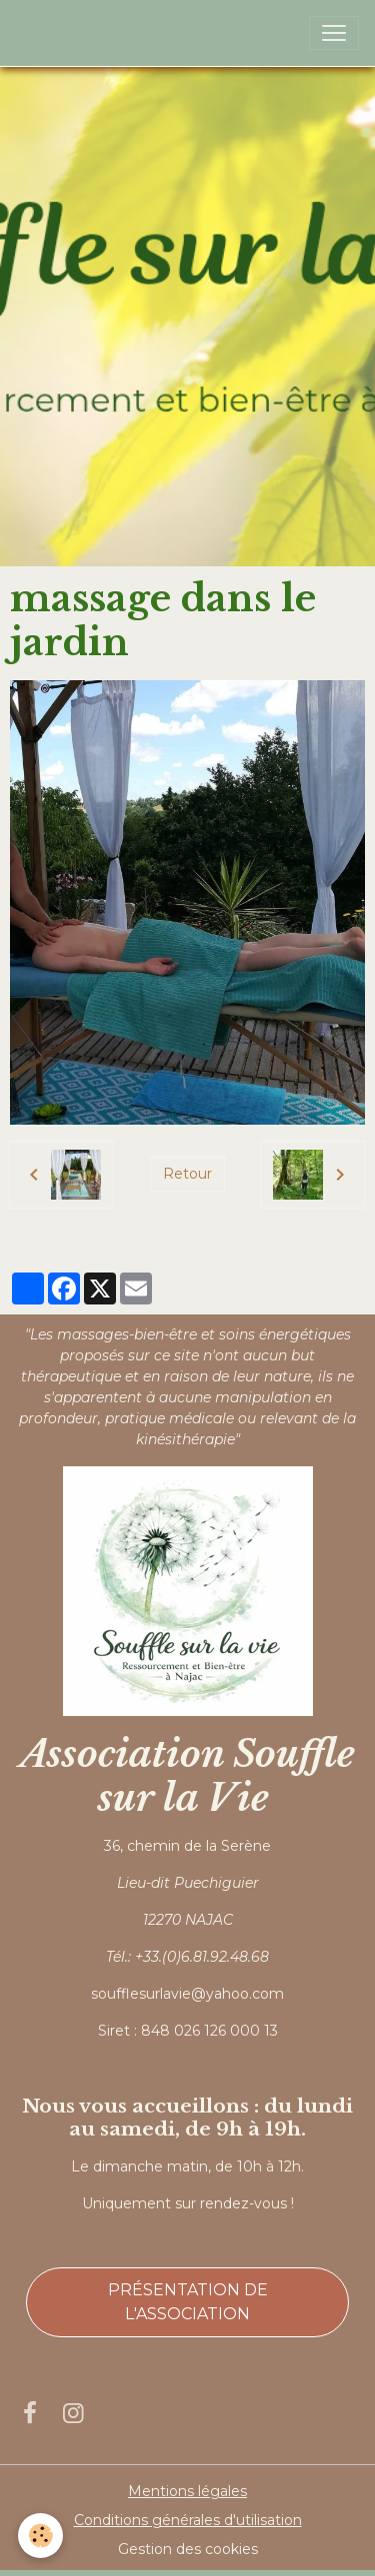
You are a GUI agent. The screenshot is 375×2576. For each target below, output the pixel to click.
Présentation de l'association (188, 2301)
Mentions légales (187, 2491)
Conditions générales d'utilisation (188, 2520)
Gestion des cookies (188, 2549)
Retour (187, 1174)
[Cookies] (40, 2535)
